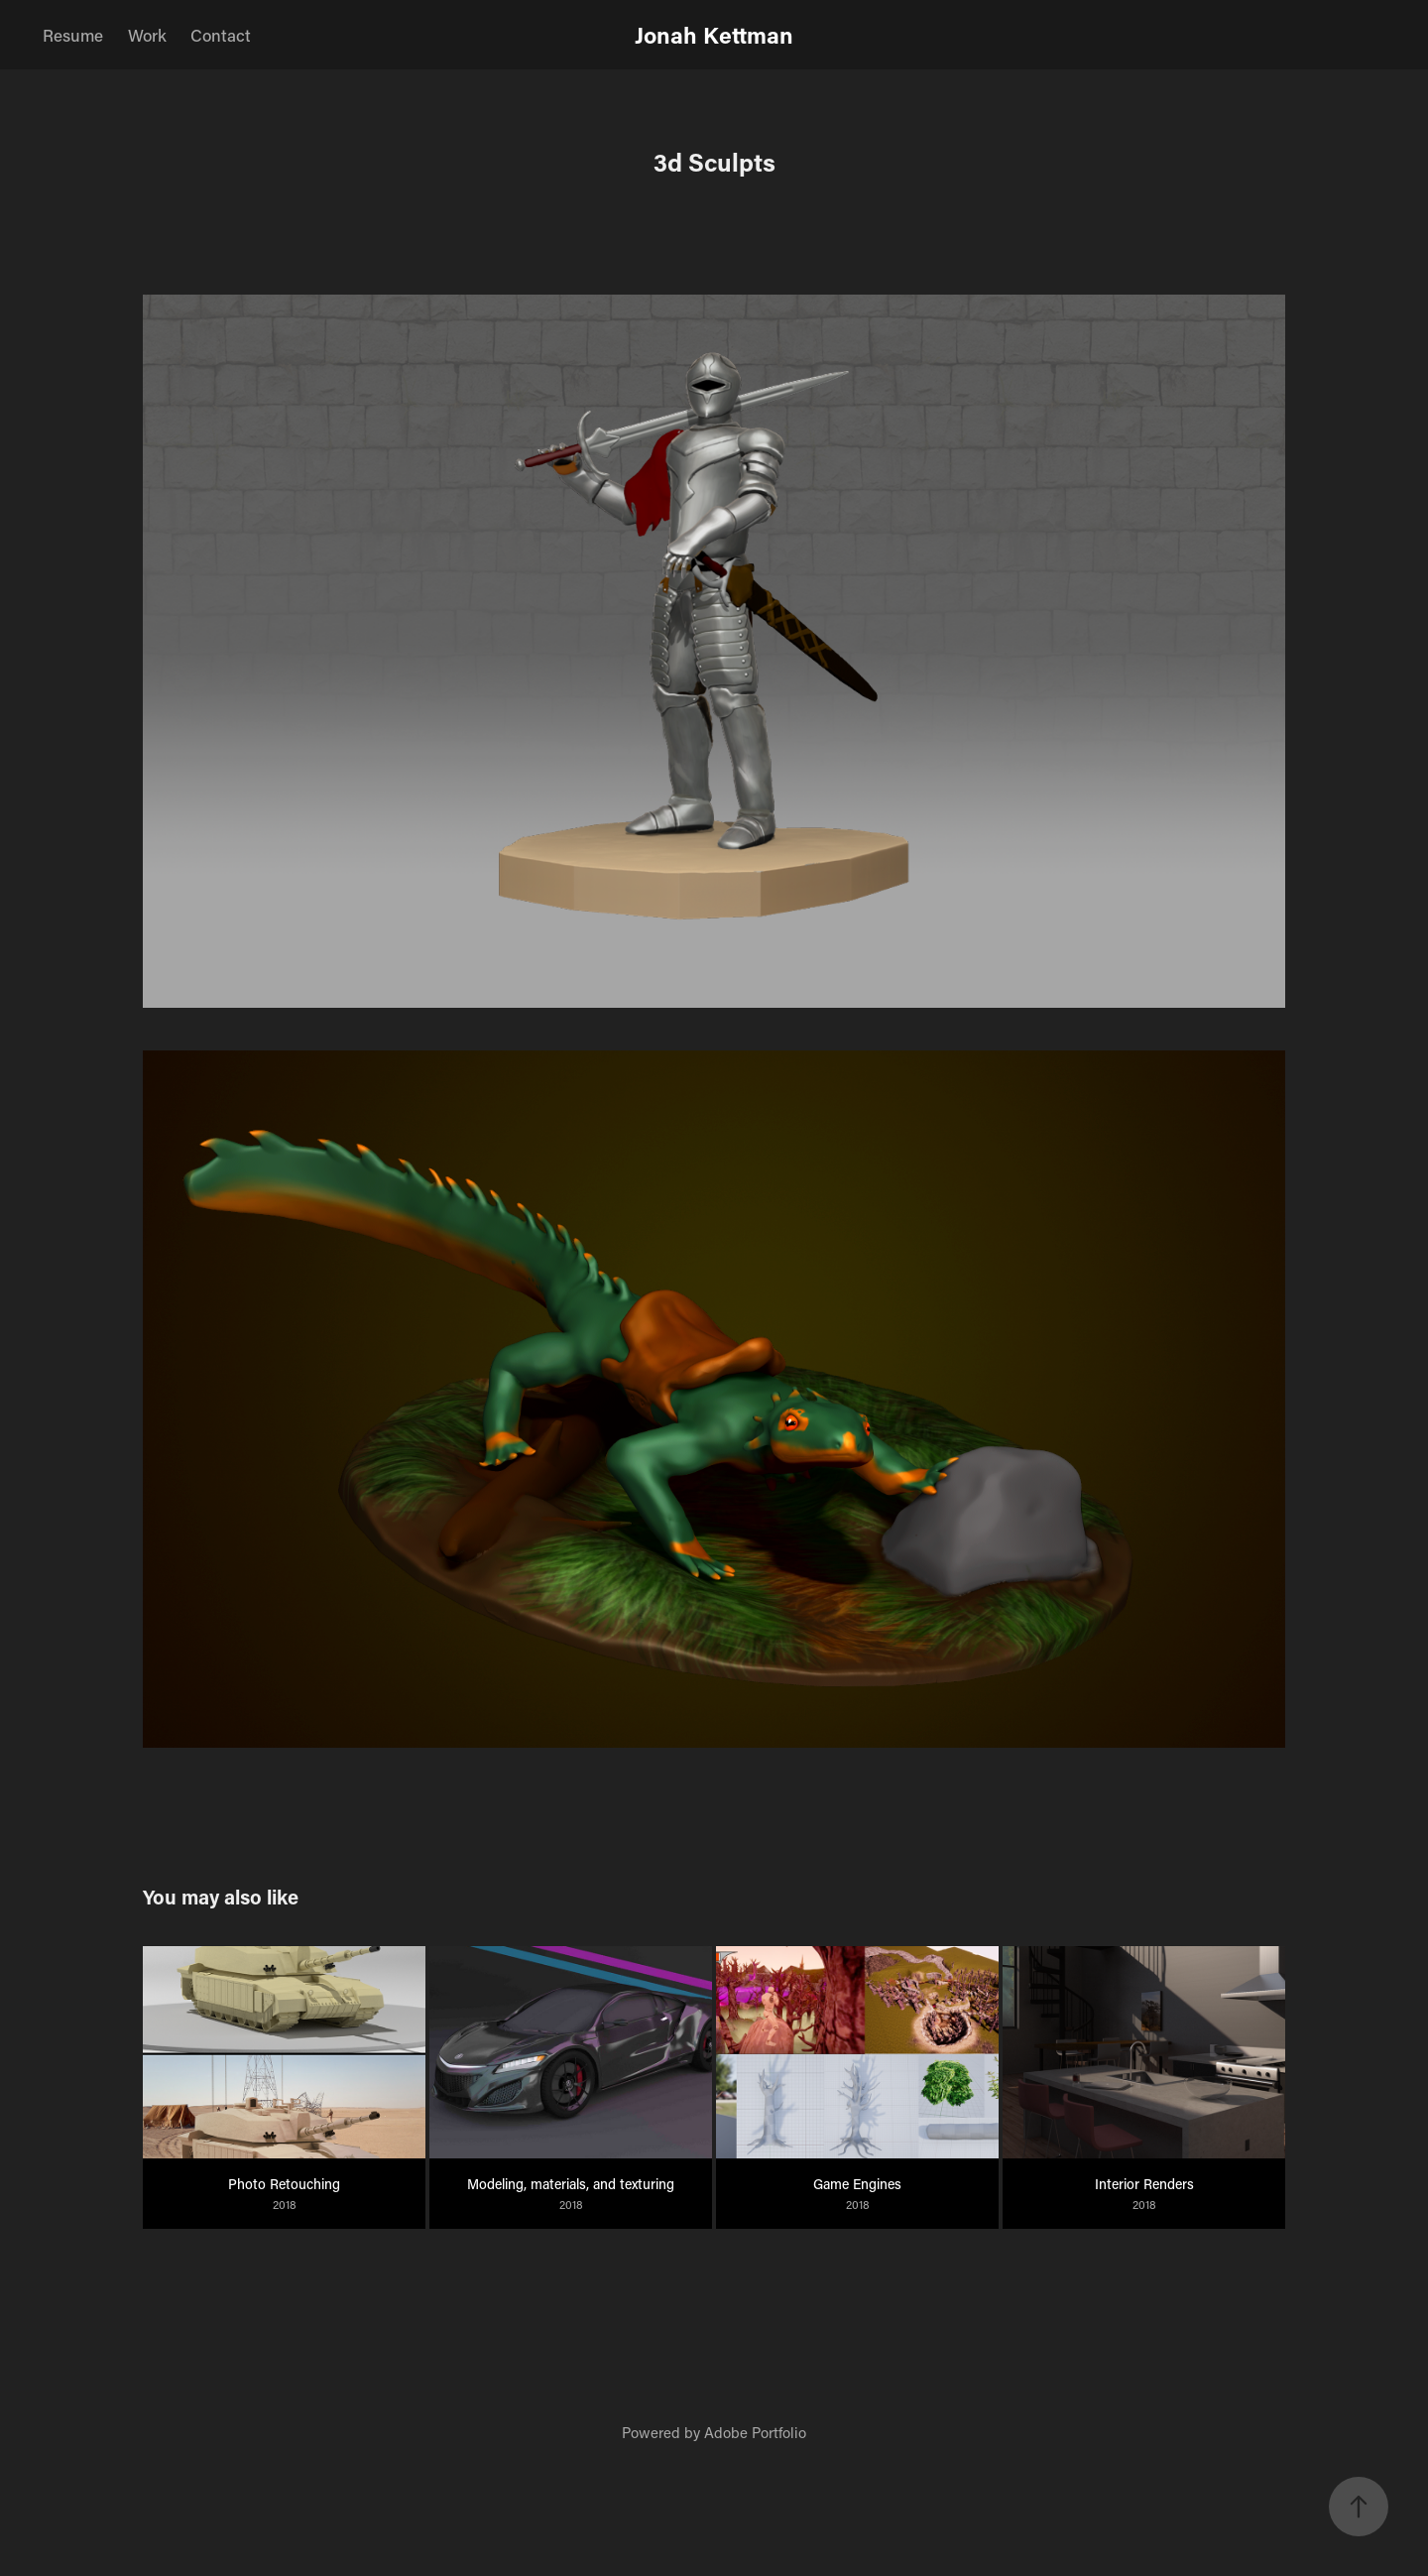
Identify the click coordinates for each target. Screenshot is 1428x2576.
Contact (220, 35)
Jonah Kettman (714, 35)
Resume (73, 35)
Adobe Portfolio (755, 2432)
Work (147, 35)
